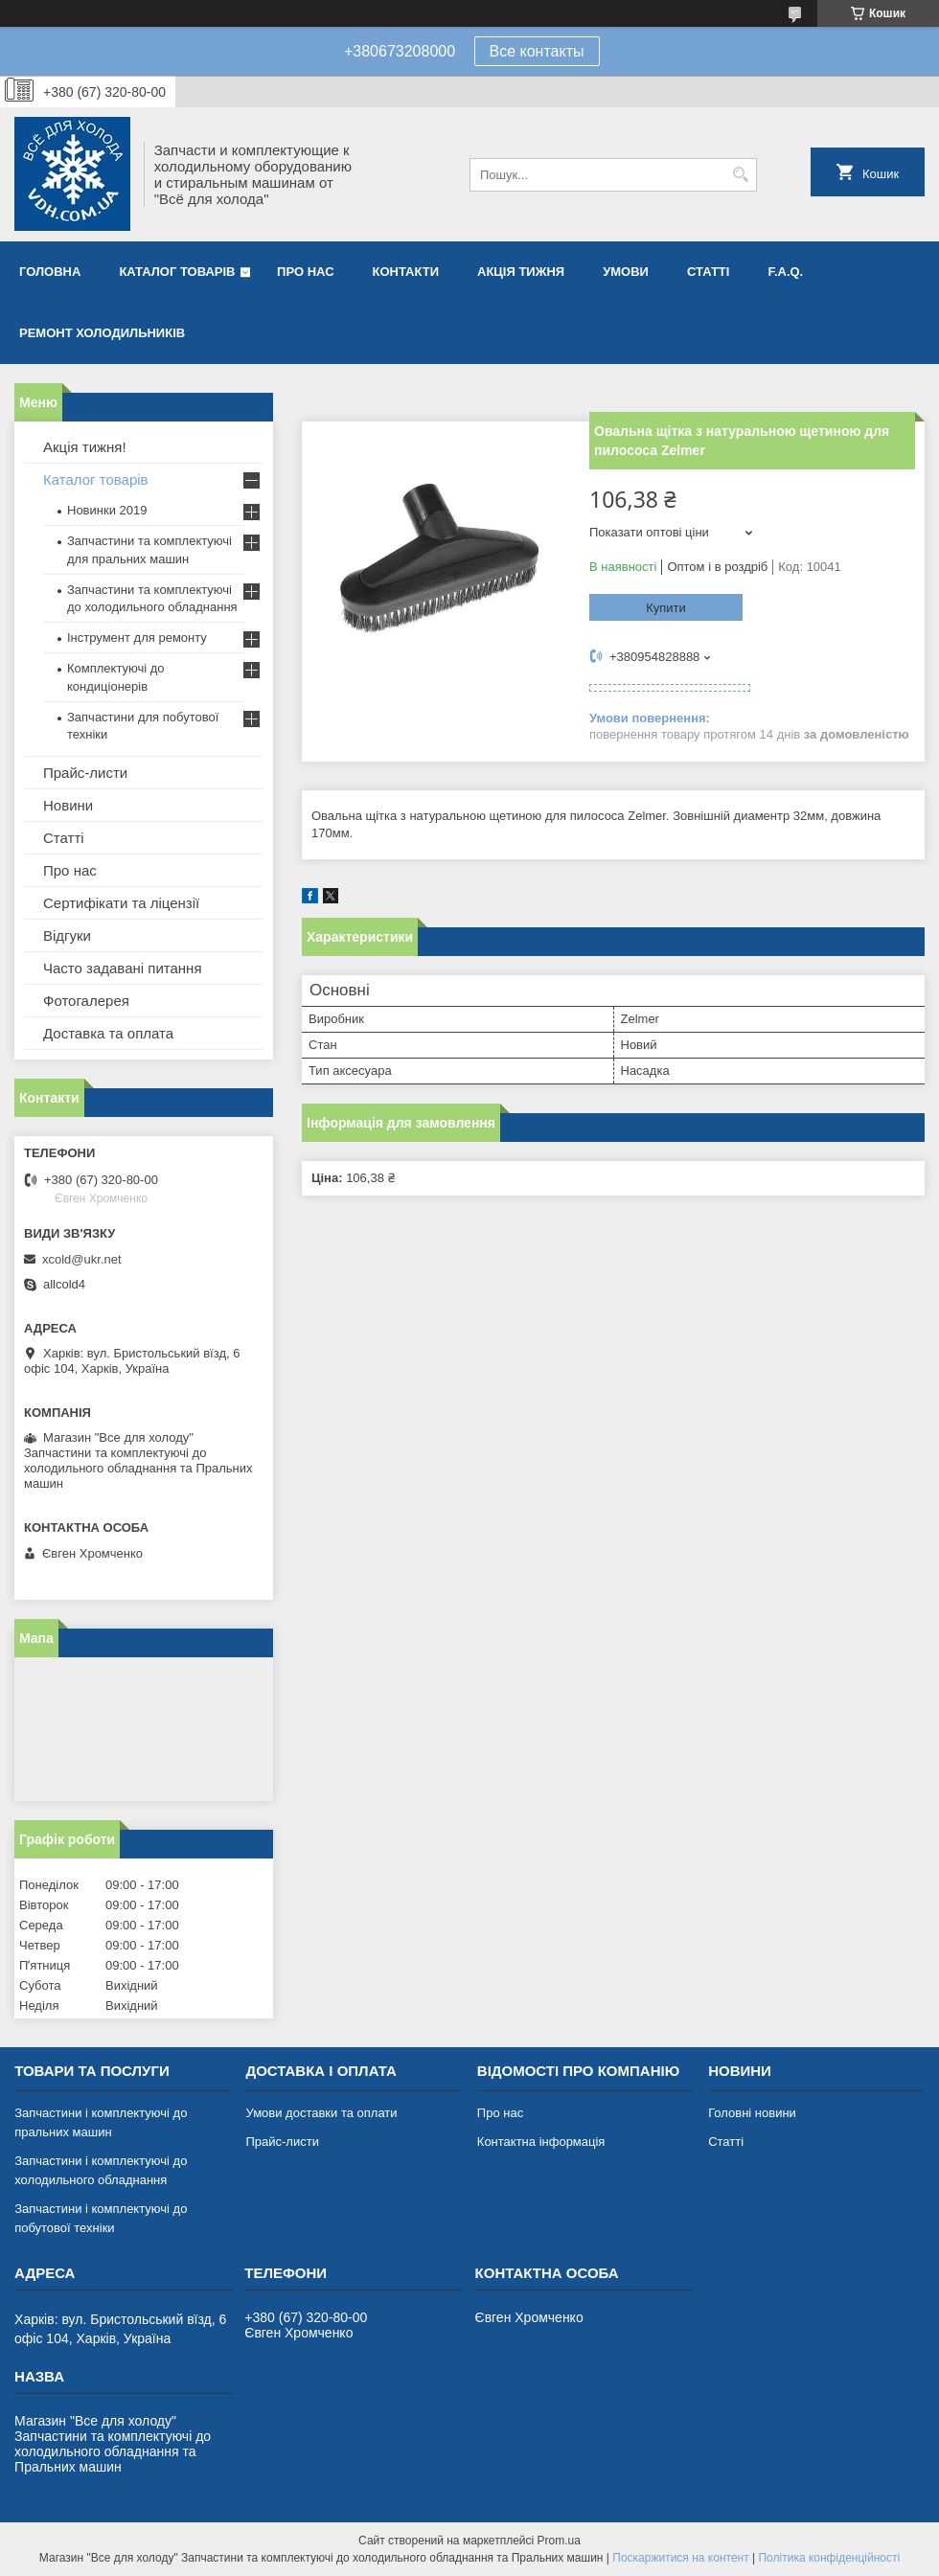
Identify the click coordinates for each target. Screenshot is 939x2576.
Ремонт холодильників (102, 333)
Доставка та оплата (108, 1033)
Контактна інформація (541, 2141)
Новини (68, 805)
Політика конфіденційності (829, 2558)
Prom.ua (559, 2540)
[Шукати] (740, 175)
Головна (49, 271)
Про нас (305, 271)
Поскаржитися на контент (680, 2558)
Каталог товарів (177, 271)
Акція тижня (520, 271)
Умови (626, 271)
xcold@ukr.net (82, 1259)
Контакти (406, 271)
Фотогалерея (86, 1000)
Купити (666, 608)
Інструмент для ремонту (137, 637)
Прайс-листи (85, 772)
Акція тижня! (84, 447)
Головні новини (752, 2113)
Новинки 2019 (107, 510)
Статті (708, 271)
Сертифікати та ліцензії (121, 903)
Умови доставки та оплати (321, 2113)
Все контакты (537, 51)
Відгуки (67, 935)
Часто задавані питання (122, 968)
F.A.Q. (785, 271)
